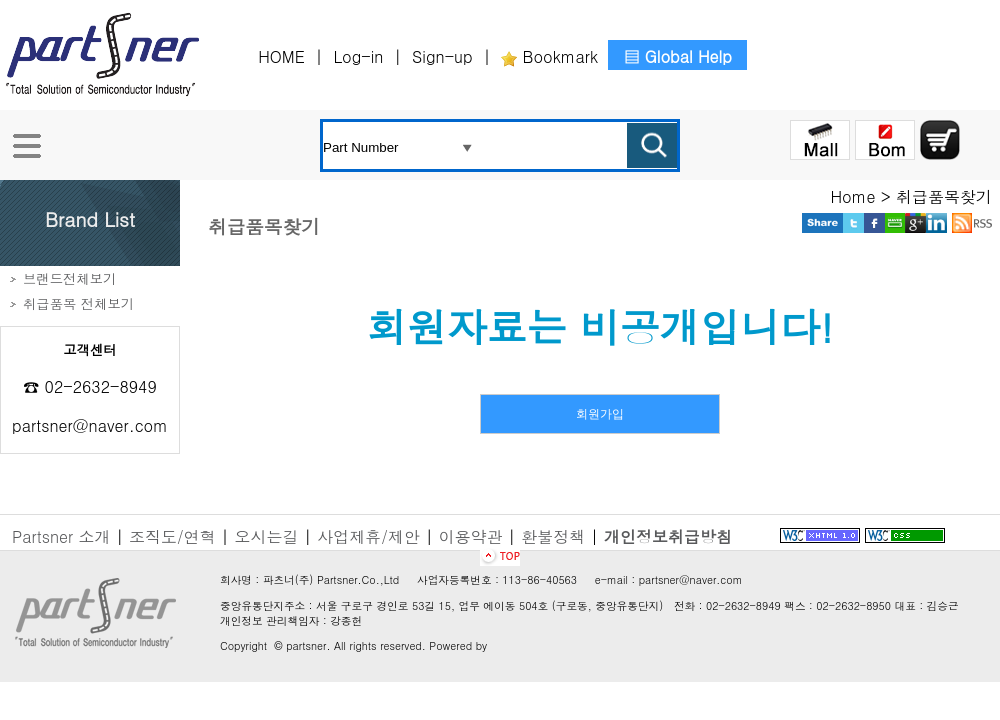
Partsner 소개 (61, 536)
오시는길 (266, 536)
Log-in (360, 56)
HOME (284, 56)
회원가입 (600, 414)
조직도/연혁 (172, 536)
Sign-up (445, 56)
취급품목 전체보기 (78, 303)
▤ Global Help (677, 56)
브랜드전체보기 (69, 278)
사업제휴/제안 (368, 536)
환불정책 (553, 536)
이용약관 (471, 536)
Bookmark (549, 56)
